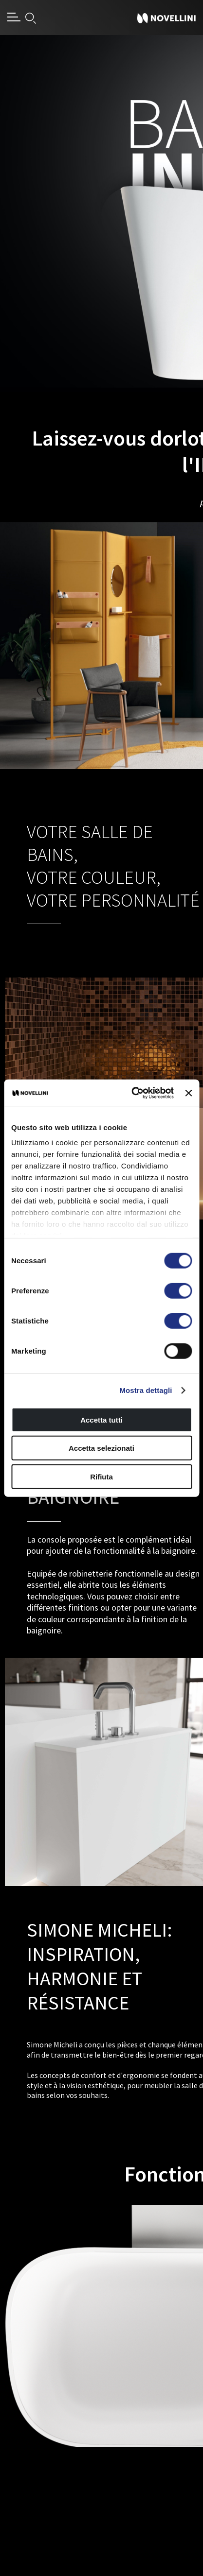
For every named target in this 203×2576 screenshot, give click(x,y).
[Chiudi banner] (188, 1093)
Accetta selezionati (101, 1448)
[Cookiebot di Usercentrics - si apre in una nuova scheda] (132, 1093)
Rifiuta (101, 1476)
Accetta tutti (101, 1419)
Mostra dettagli (145, 1390)
